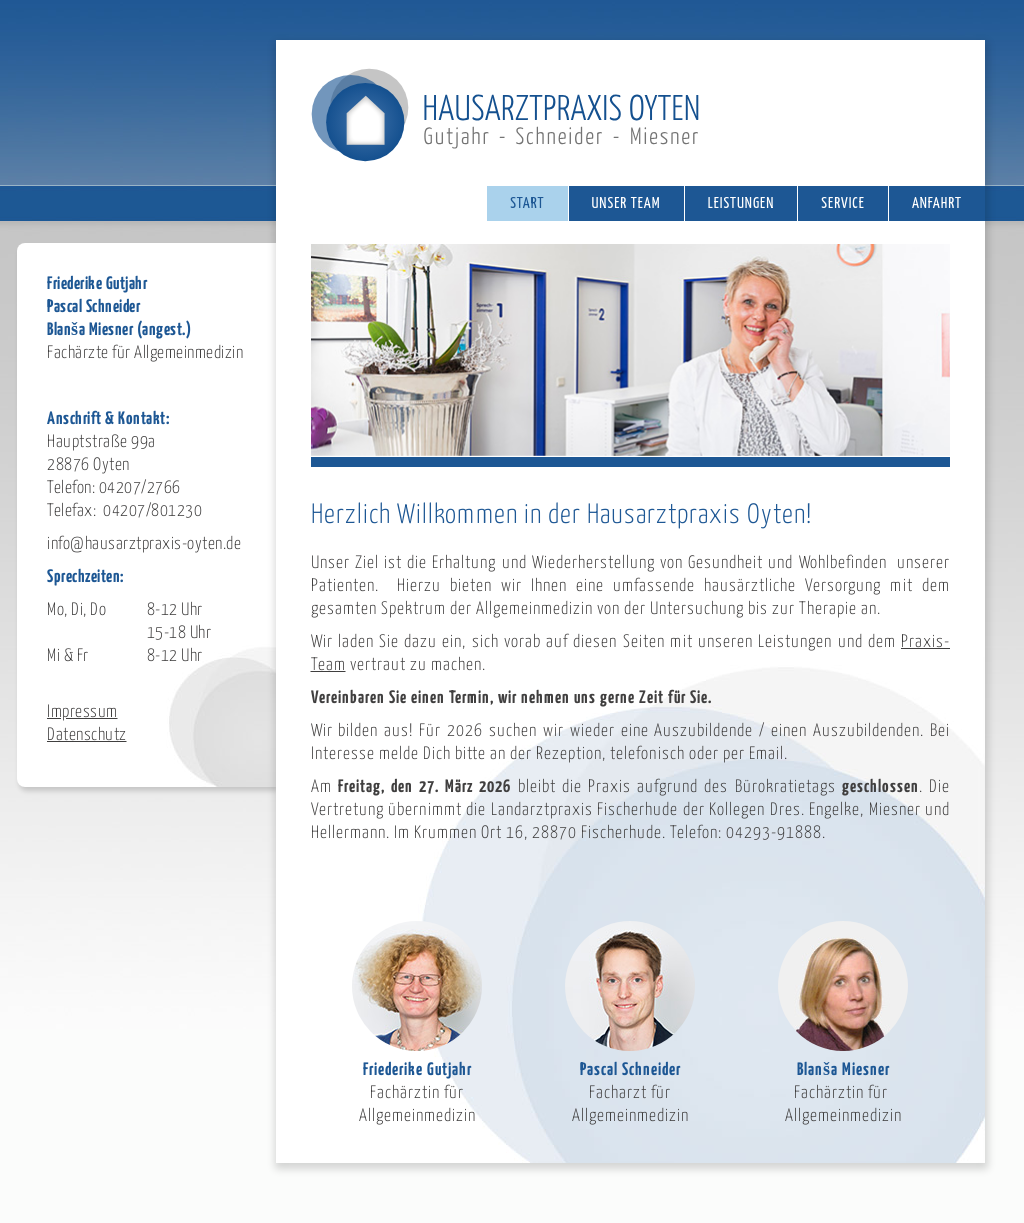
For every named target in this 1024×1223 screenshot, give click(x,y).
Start (527, 203)
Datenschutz (87, 735)
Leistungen (741, 203)
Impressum (82, 712)
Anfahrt (937, 203)
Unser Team (626, 203)
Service (843, 203)
